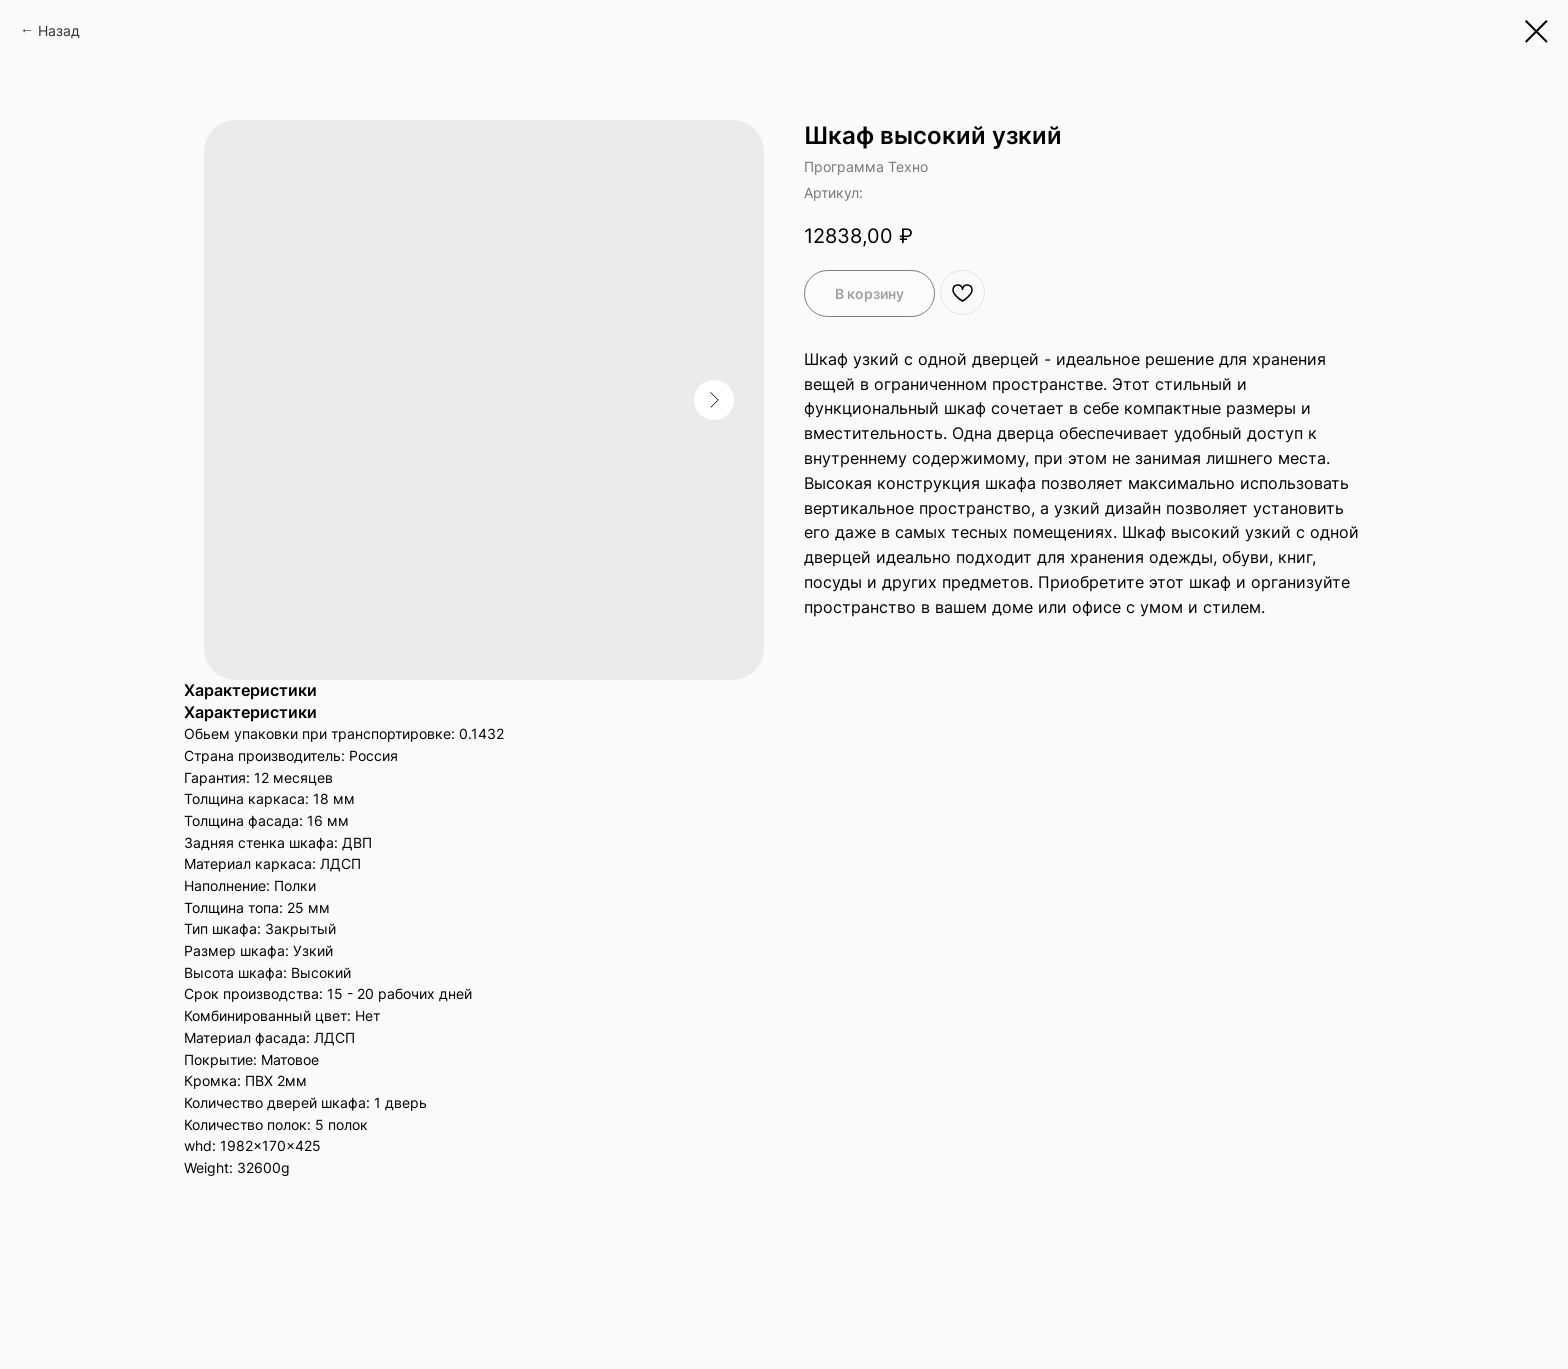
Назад (59, 30)
